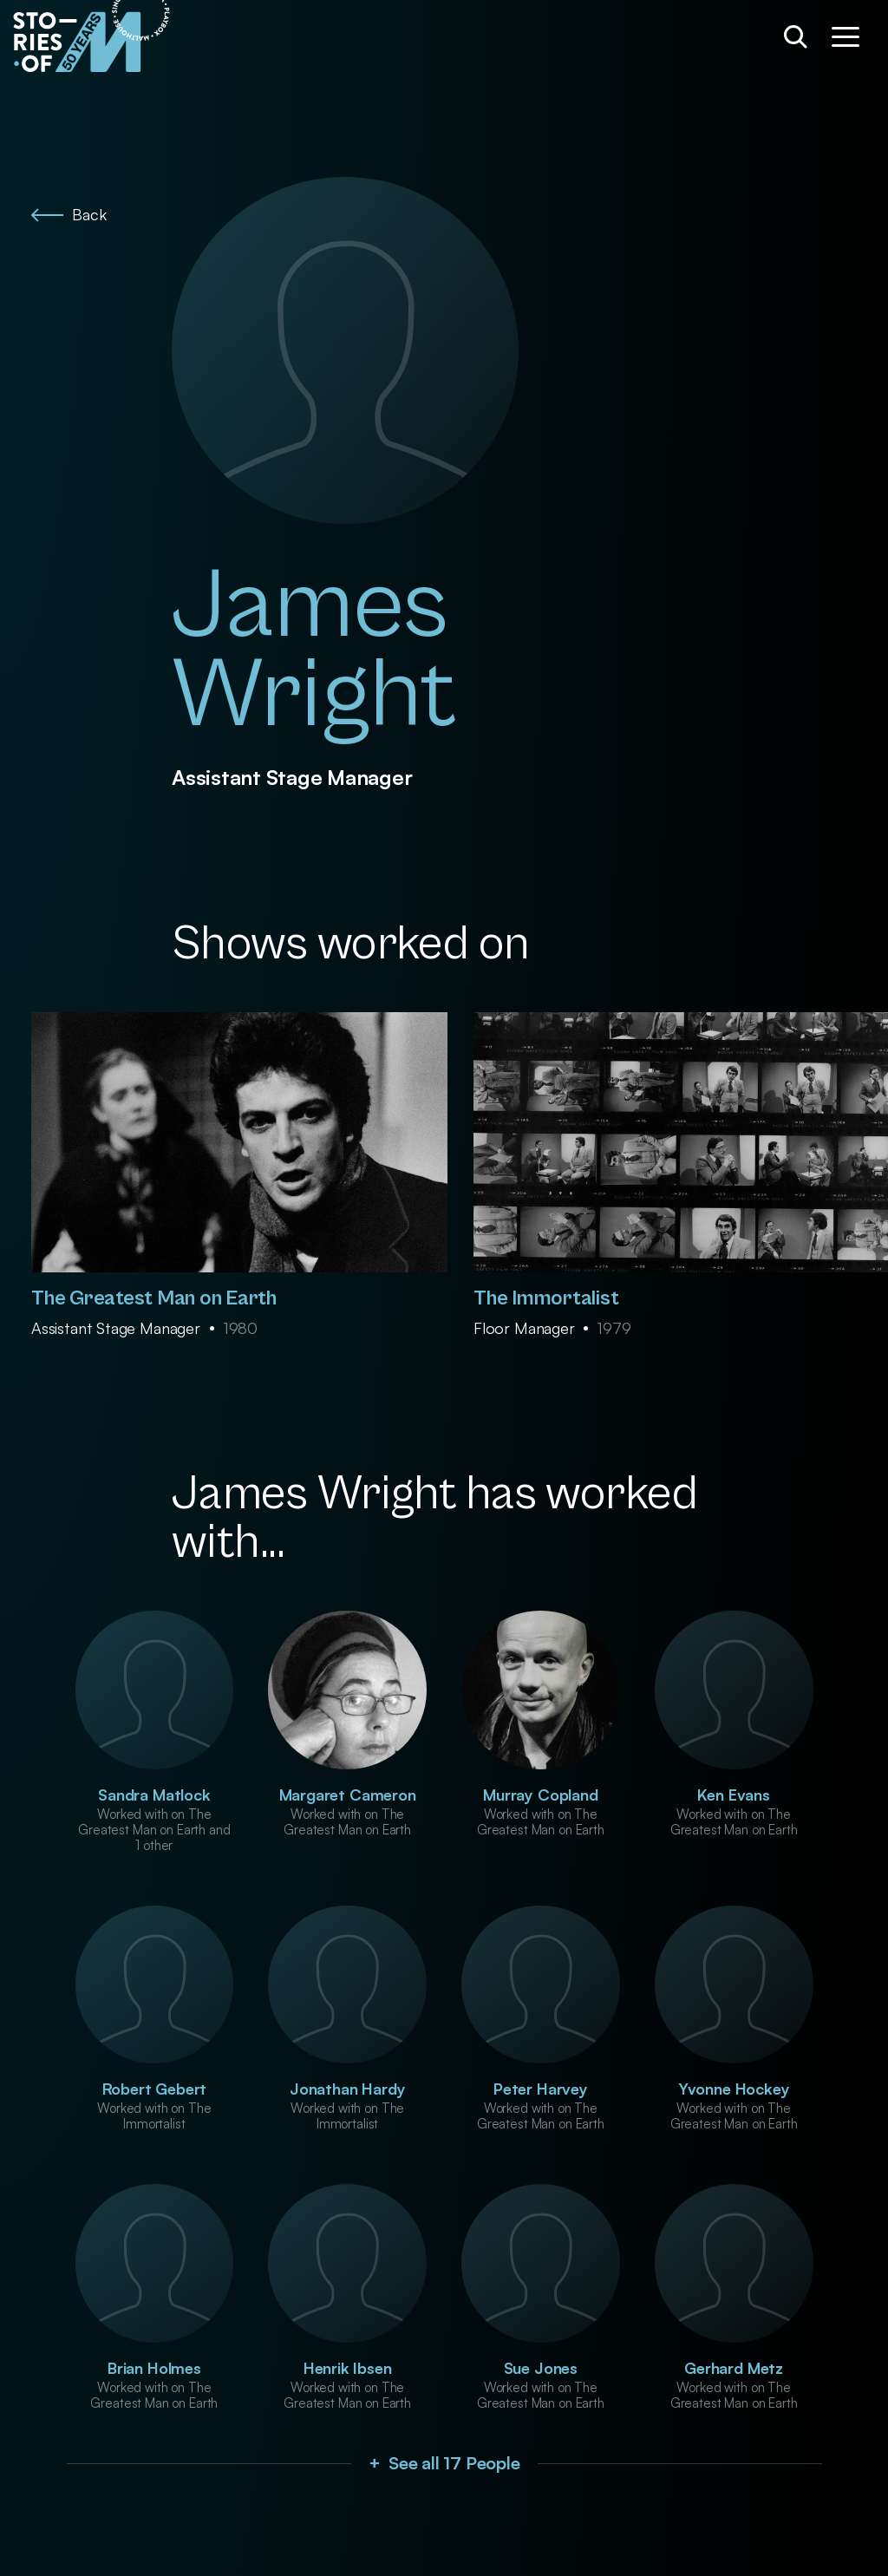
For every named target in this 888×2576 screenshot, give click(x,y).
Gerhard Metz (733, 2367)
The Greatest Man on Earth (154, 1298)
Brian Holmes (154, 2367)
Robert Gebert (154, 2088)
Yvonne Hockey (734, 2088)
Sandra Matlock (154, 1794)
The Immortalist (545, 1298)
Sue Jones (541, 2367)
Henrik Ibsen (348, 2367)
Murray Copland (540, 1794)
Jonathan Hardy (347, 2088)
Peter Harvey (540, 2088)
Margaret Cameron (347, 1794)
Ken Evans (733, 1794)
